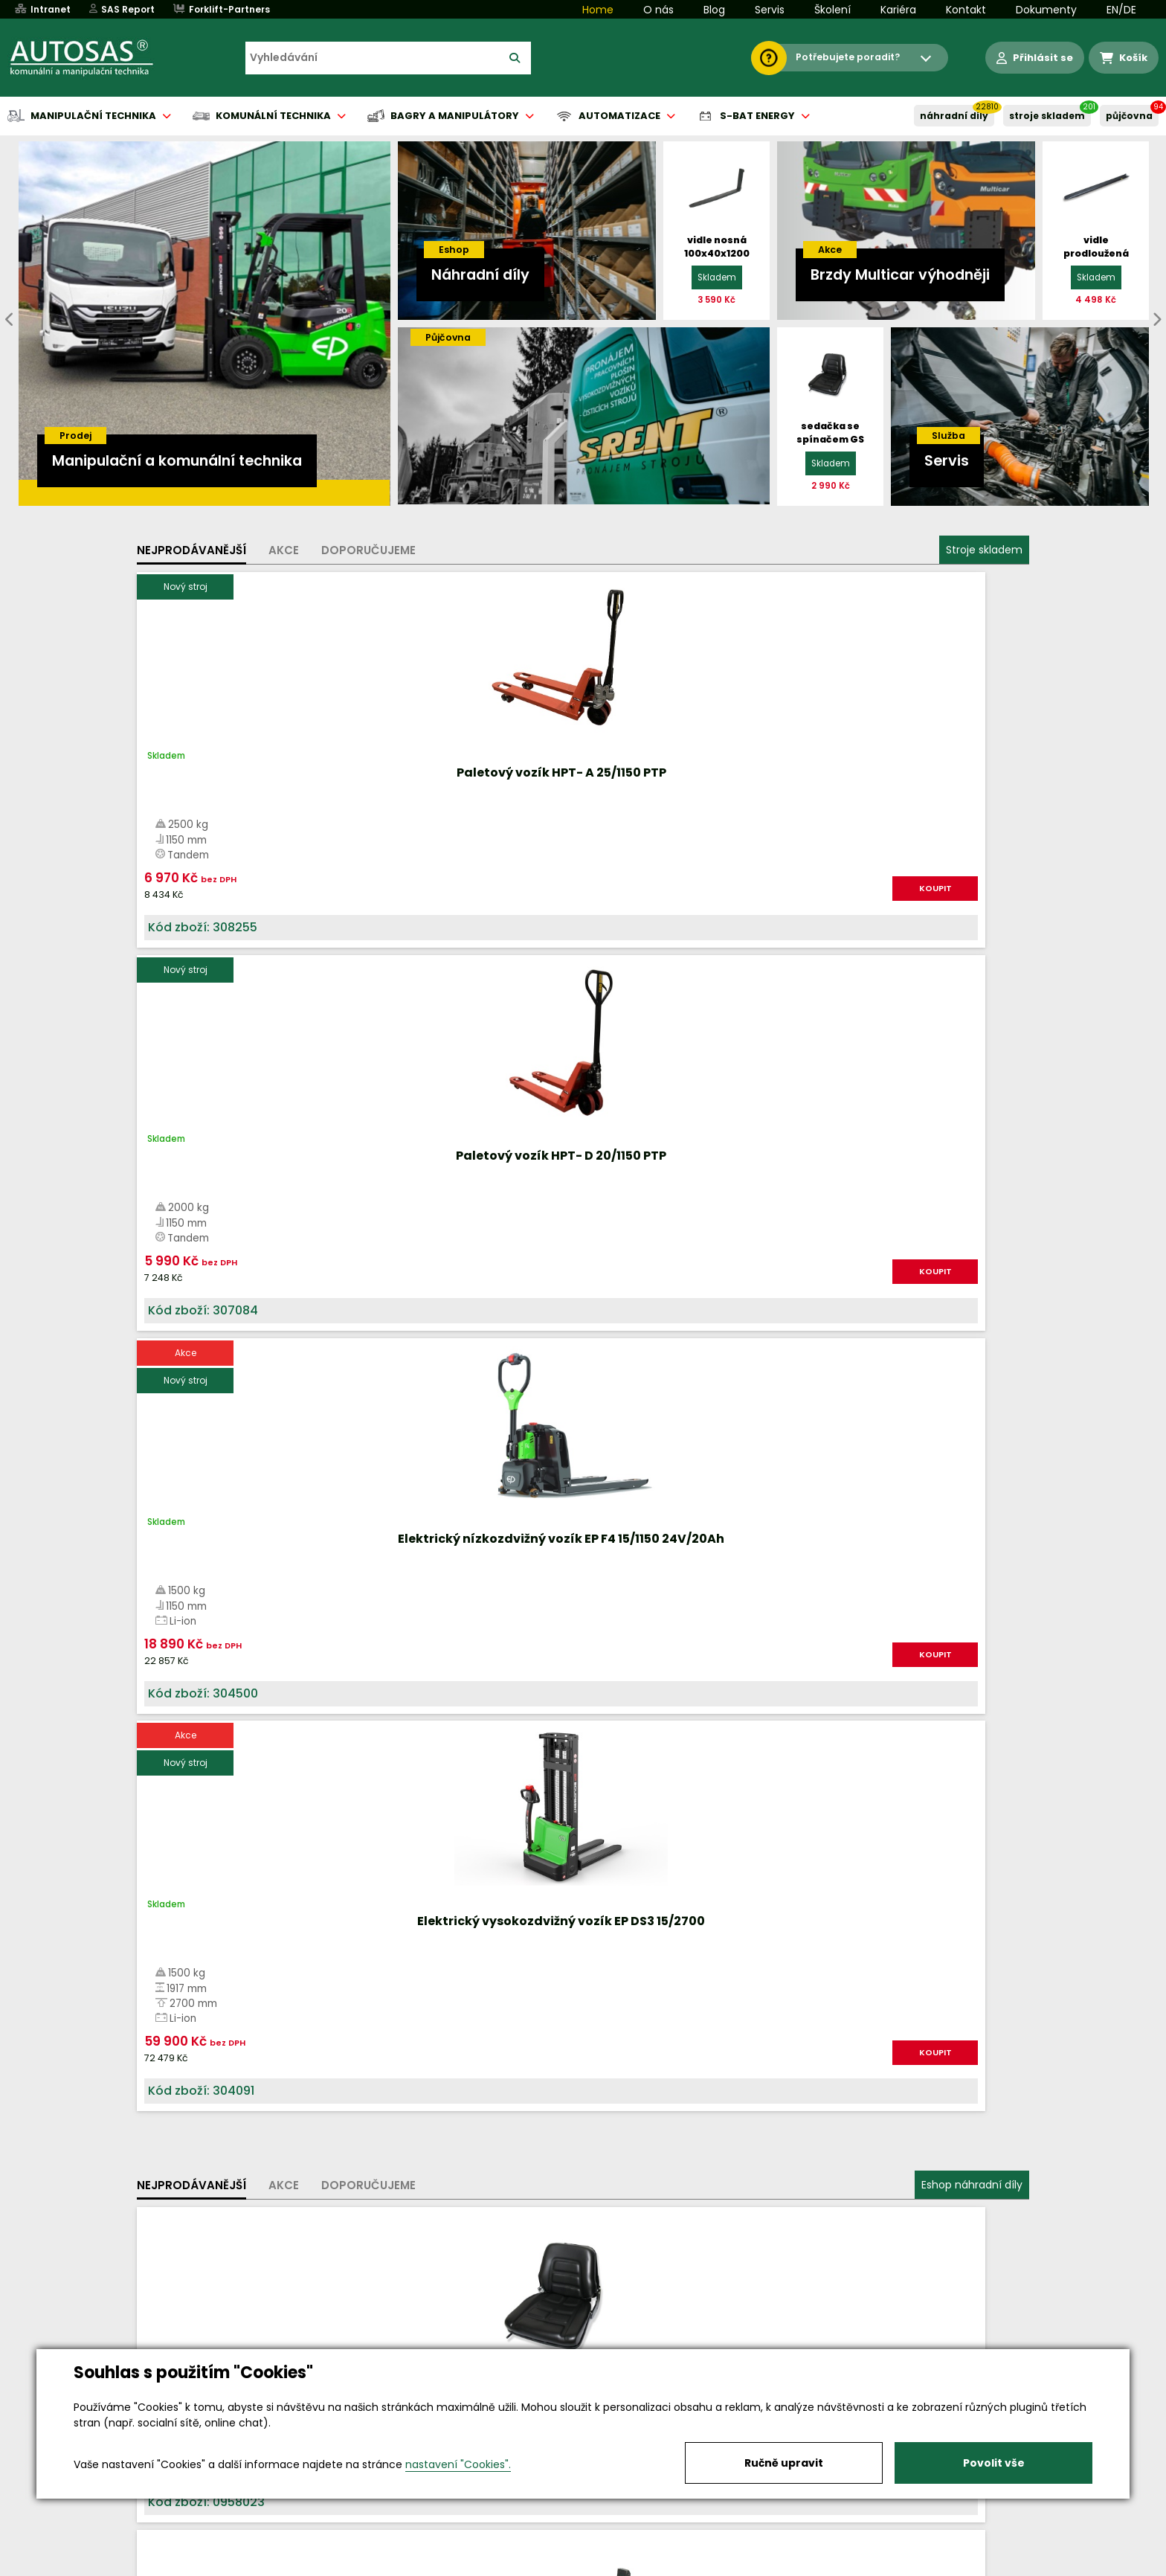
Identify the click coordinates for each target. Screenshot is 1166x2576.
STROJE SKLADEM (1047, 115)
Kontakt (966, 9)
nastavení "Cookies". (458, 2464)
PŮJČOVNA (1129, 115)
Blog (714, 9)
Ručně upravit (783, 2462)
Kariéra (898, 9)
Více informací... (913, 1676)
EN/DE (1121, 9)
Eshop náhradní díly (971, 1036)
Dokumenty (1046, 9)
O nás (658, 9)
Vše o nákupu (188, 2566)
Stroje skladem (984, 549)
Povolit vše (994, 2462)
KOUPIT (304, 904)
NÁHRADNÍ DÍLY (954, 115)
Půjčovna (609, 2566)
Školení (832, 9)
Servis (770, 9)
